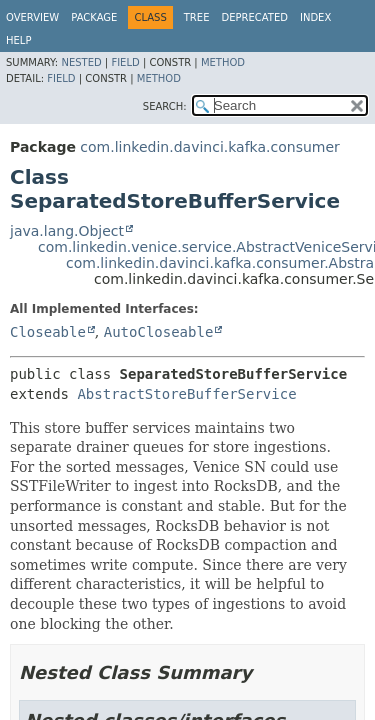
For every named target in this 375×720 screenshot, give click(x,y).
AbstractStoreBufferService (186, 394)
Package (94, 17)
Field (125, 62)
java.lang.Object (67, 231)
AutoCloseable (159, 332)
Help (18, 40)
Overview (32, 17)
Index (315, 17)
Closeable (48, 332)
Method (223, 62)
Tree (197, 17)
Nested (81, 62)
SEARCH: (165, 106)
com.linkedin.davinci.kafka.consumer (209, 147)
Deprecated (254, 17)
